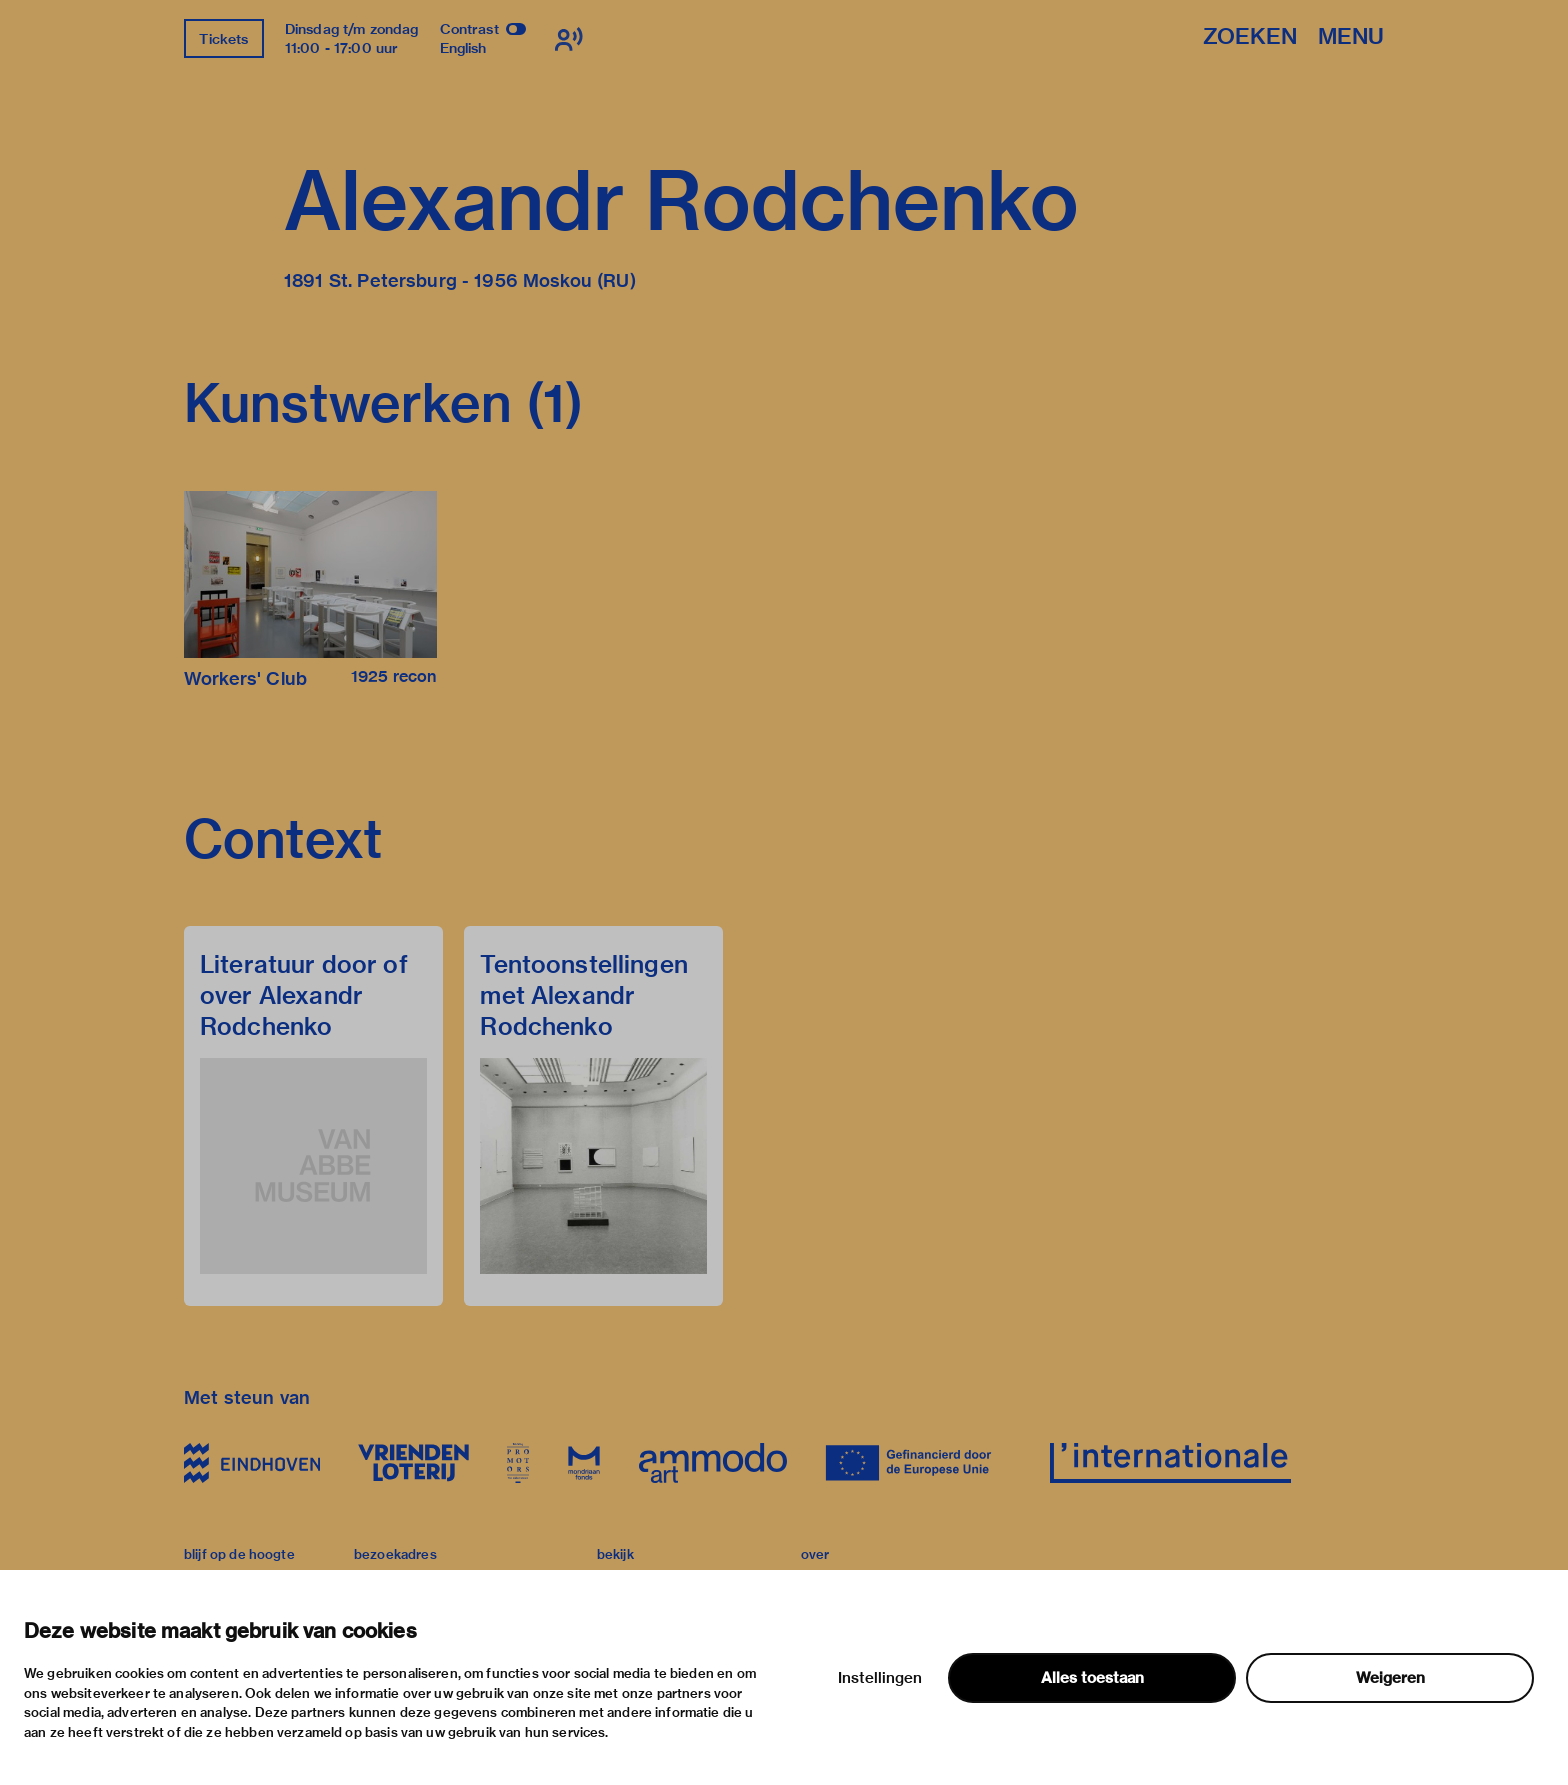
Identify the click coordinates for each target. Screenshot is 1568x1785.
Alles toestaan (1092, 1678)
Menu (1351, 37)
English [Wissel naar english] (463, 48)
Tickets (223, 39)
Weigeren (1390, 1678)
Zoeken (1250, 37)
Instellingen (880, 1678)
